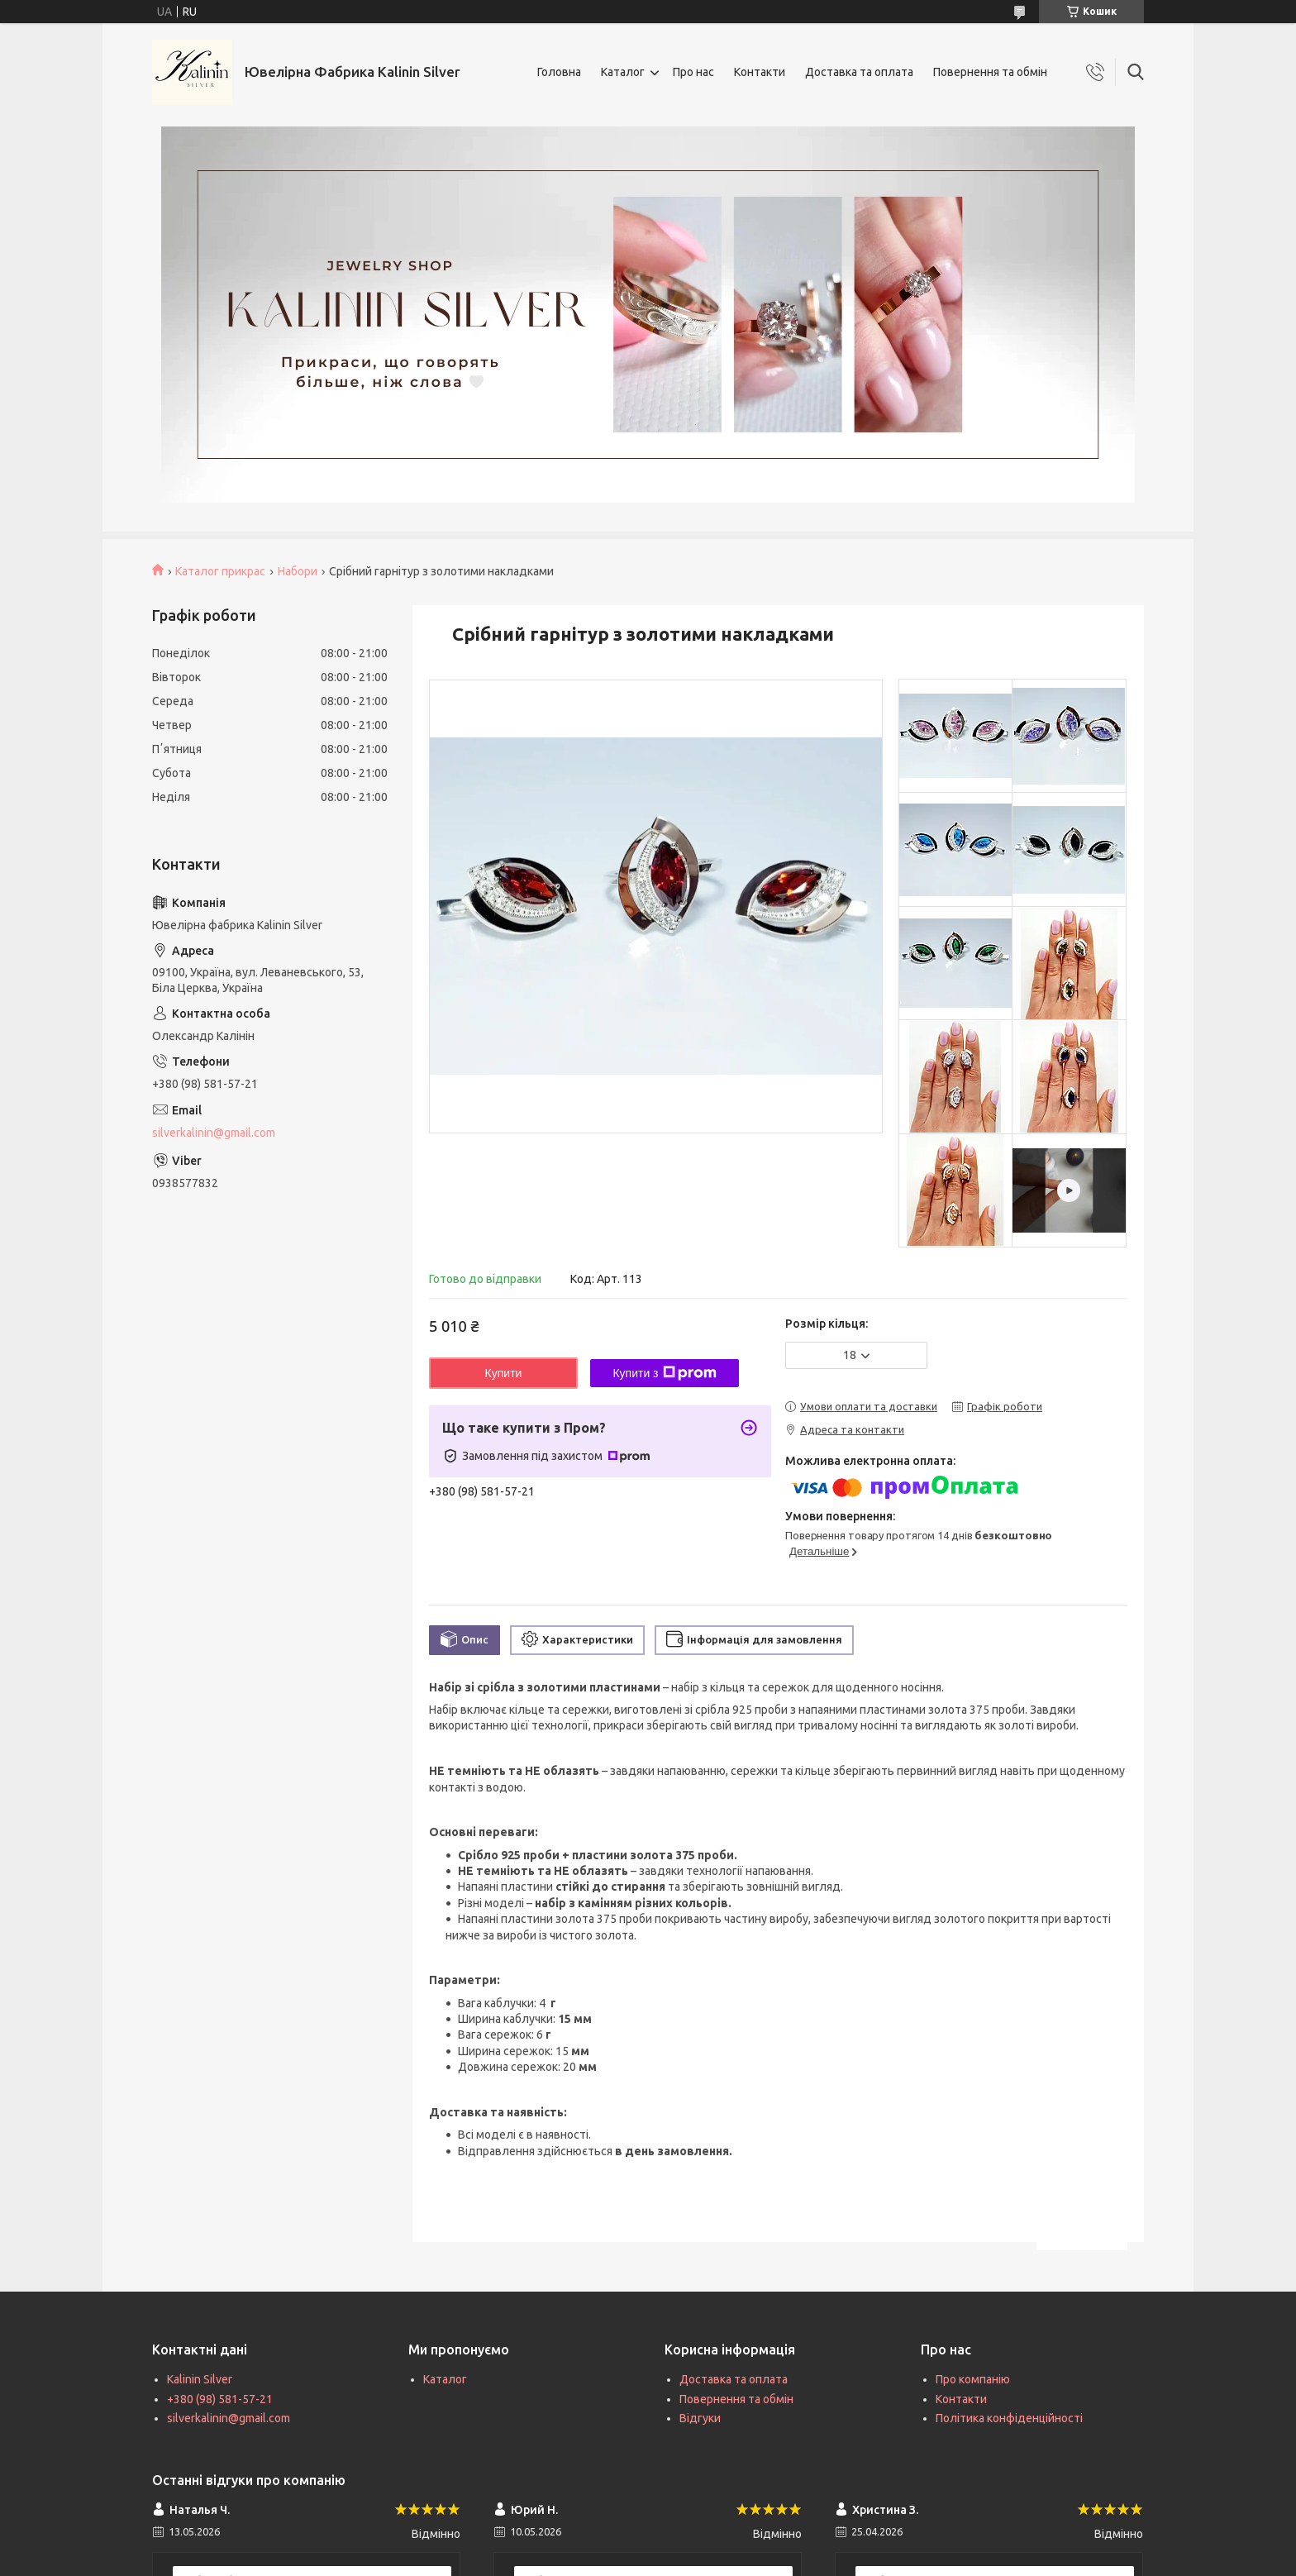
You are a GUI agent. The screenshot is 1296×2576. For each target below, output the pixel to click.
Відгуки (700, 2418)
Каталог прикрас (220, 571)
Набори (297, 571)
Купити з (664, 1373)
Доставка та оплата (859, 72)
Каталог (623, 72)
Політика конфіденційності (1009, 2418)
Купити (503, 1373)
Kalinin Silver (199, 2379)
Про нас (693, 72)
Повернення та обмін (990, 72)
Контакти (759, 72)
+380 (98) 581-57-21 (220, 2399)
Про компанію (973, 2379)
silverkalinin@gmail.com (213, 1132)
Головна (559, 72)
